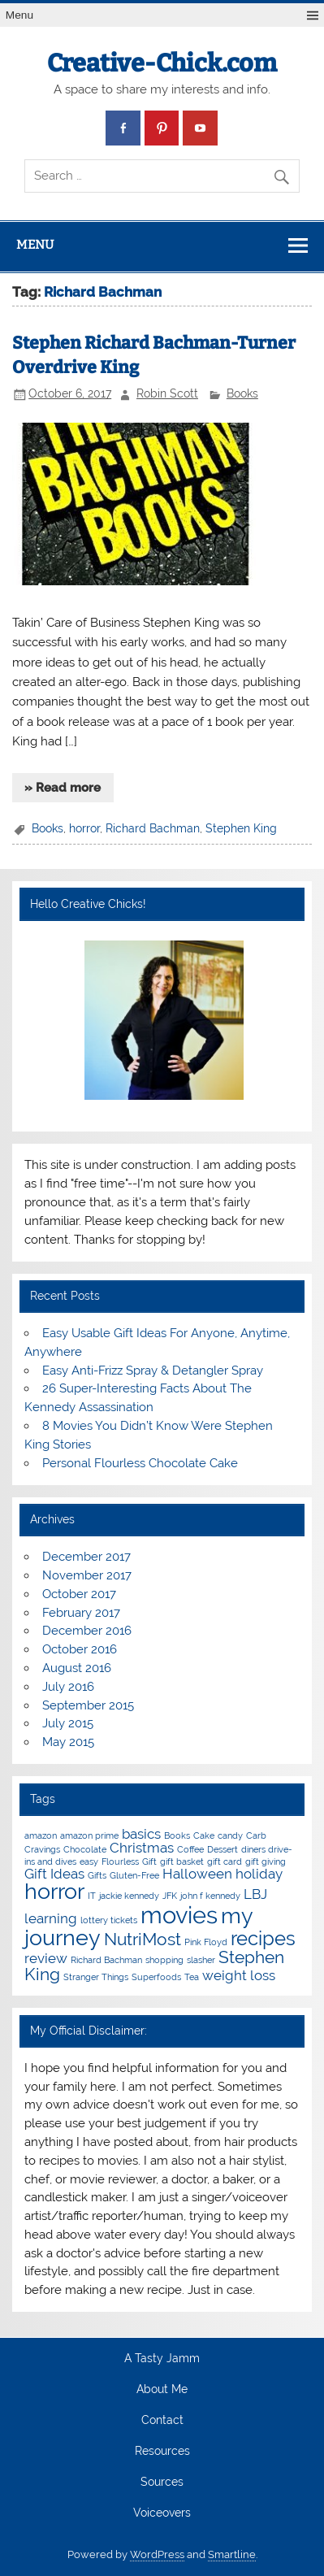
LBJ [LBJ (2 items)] (255, 1894)
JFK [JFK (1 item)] (169, 1896)
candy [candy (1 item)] (230, 1835)
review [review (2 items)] (45, 1958)
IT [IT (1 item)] (92, 1896)
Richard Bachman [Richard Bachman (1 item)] (106, 1960)
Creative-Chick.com (162, 63)
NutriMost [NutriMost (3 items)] (142, 1939)
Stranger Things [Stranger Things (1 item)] (95, 1977)
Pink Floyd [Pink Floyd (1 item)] (205, 1942)
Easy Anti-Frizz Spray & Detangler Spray (152, 1370)
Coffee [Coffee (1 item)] (190, 1849)
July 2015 (67, 1723)
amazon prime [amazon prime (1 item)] (89, 1835)
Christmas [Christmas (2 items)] (142, 1848)
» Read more (62, 787)
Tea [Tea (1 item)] (191, 1977)
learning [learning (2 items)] (50, 1918)
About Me (162, 2390)
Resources (162, 2451)
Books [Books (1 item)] (177, 1835)
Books (242, 393)
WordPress (157, 2554)
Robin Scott (167, 393)
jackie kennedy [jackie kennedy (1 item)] (129, 1896)
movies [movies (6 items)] (179, 1915)
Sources (162, 2482)
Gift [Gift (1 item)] (149, 1861)
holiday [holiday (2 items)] (259, 1874)
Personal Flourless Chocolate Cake (140, 1463)
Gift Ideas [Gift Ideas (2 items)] (54, 1874)
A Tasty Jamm (162, 2359)
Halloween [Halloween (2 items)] (197, 1874)
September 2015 (88, 1705)
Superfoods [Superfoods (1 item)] (156, 1977)
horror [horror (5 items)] (54, 1891)
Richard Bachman (153, 828)
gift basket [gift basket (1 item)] (182, 1861)
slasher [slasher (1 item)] (201, 1960)
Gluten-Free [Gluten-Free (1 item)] (134, 1875)
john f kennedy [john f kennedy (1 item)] (210, 1896)
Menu (19, 15)
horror (84, 828)
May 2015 (68, 1742)
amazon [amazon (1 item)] (40, 1835)
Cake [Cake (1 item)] (203, 1835)
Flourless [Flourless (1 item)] (120, 1861)
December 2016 (87, 1630)
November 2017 (87, 1575)
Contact (162, 2420)
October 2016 (79, 1649)
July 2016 (68, 1686)
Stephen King (241, 828)
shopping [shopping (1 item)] (164, 1960)
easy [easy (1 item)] (89, 1861)
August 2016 (76, 1668)
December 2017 (86, 1556)
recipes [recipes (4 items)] (263, 1938)
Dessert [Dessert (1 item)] (222, 1849)
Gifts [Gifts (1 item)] (97, 1875)
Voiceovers (162, 2513)
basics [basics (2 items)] (141, 1834)
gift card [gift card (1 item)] (224, 1861)
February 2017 (81, 1612)
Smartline (232, 2554)
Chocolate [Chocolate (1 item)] (84, 1849)
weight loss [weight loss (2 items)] (238, 1975)
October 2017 (79, 1594)
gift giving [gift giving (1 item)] (265, 1861)
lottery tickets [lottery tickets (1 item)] (108, 1920)
